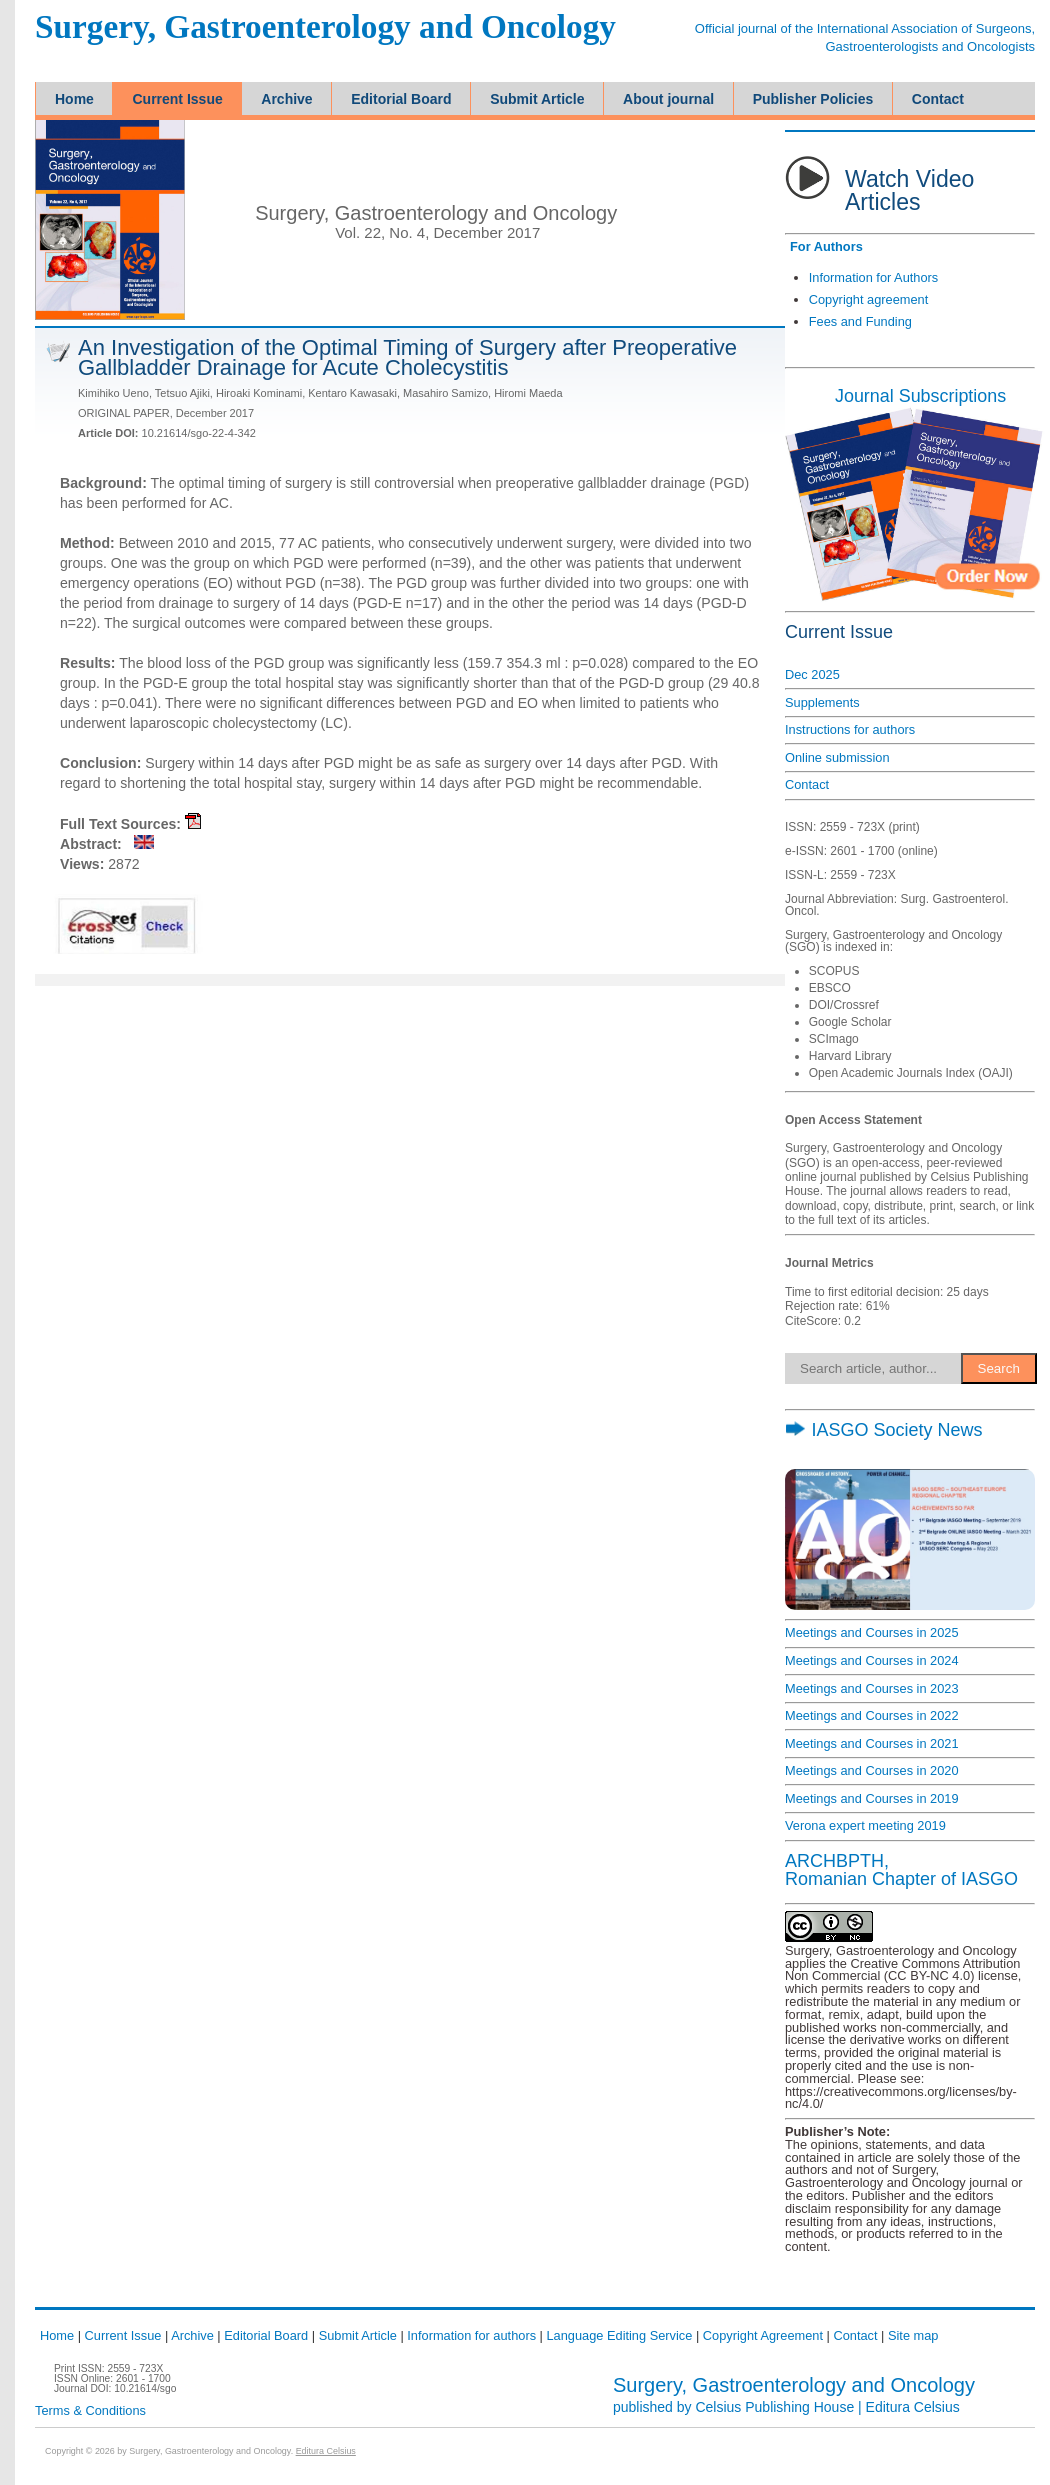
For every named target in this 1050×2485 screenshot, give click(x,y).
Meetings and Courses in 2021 (872, 1743)
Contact (807, 784)
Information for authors (471, 2335)
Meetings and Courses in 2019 (872, 1798)
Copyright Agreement (763, 2335)
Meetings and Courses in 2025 (872, 1632)
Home (57, 2335)
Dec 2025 (812, 674)
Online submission (837, 757)
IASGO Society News (883, 1430)
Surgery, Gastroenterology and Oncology (325, 27)
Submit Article (358, 2335)
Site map (913, 2335)
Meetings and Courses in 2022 (872, 1715)
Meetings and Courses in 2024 (872, 1660)
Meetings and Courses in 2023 (872, 1688)
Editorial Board (266, 2335)
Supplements (822, 702)
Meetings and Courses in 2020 (872, 1770)
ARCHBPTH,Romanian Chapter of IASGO (901, 1870)
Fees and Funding (860, 321)
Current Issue (123, 2335)
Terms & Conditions (90, 2410)
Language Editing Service (619, 2335)
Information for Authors (873, 277)
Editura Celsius (913, 2407)
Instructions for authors (850, 729)
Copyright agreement (869, 299)
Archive (192, 2335)
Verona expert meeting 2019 (865, 1825)
